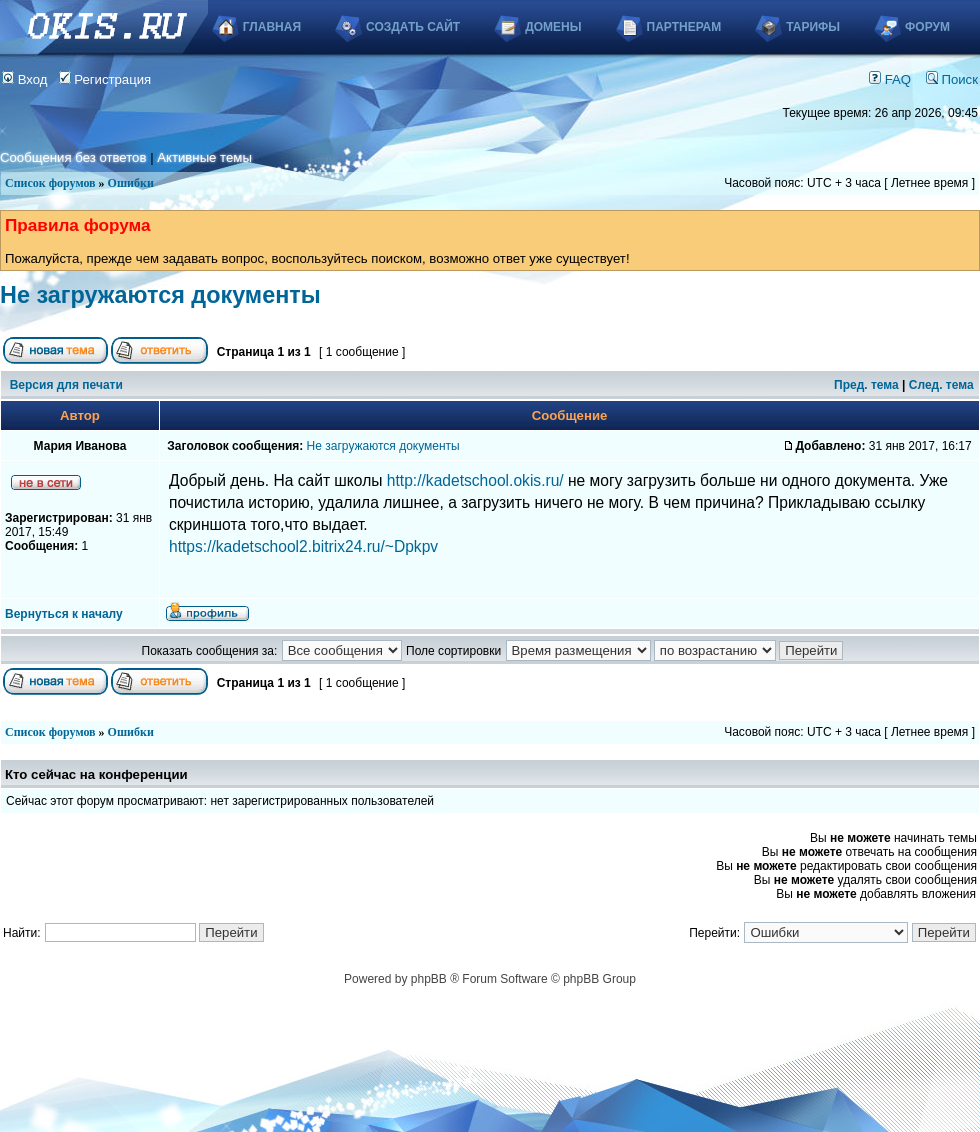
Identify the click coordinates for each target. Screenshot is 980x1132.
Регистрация (105, 79)
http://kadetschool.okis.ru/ (475, 480)
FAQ (890, 79)
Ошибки (131, 183)
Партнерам (684, 27)
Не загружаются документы (160, 295)
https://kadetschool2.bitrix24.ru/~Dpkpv (303, 546)
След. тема (941, 385)
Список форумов (50, 183)
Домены (553, 27)
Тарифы (813, 27)
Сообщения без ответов (73, 157)
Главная (272, 27)
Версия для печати (66, 385)
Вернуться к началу (64, 614)
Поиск (952, 79)
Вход (25, 79)
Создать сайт (413, 27)
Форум (927, 27)
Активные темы (204, 157)
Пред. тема (866, 385)
